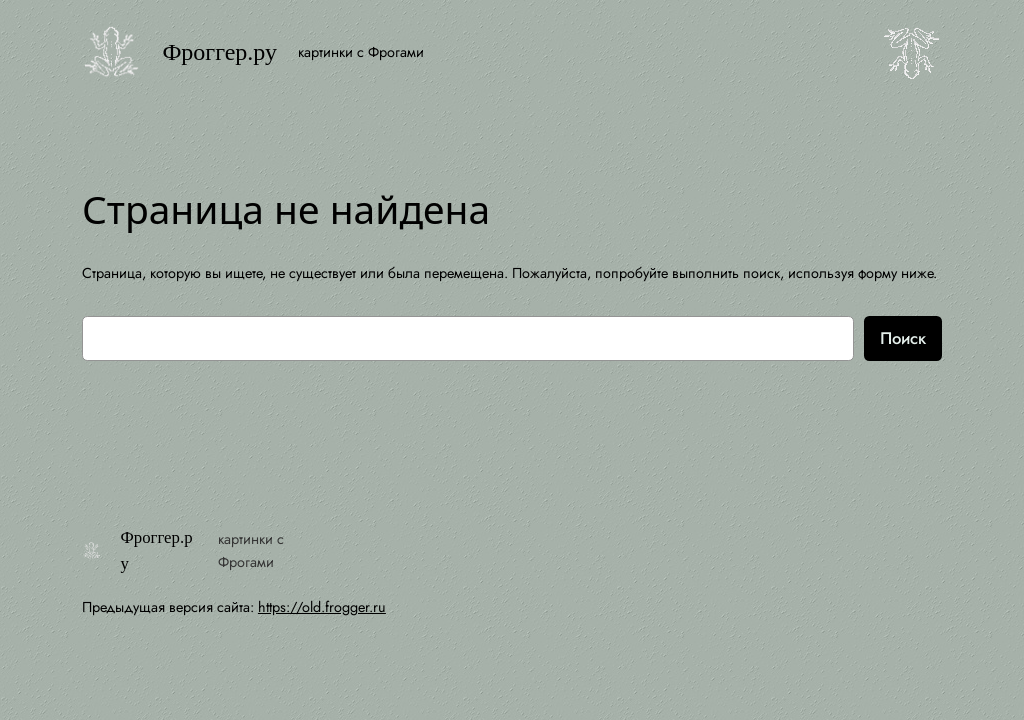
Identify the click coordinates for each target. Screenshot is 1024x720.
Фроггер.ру (219, 52)
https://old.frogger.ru (322, 607)
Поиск (903, 338)
